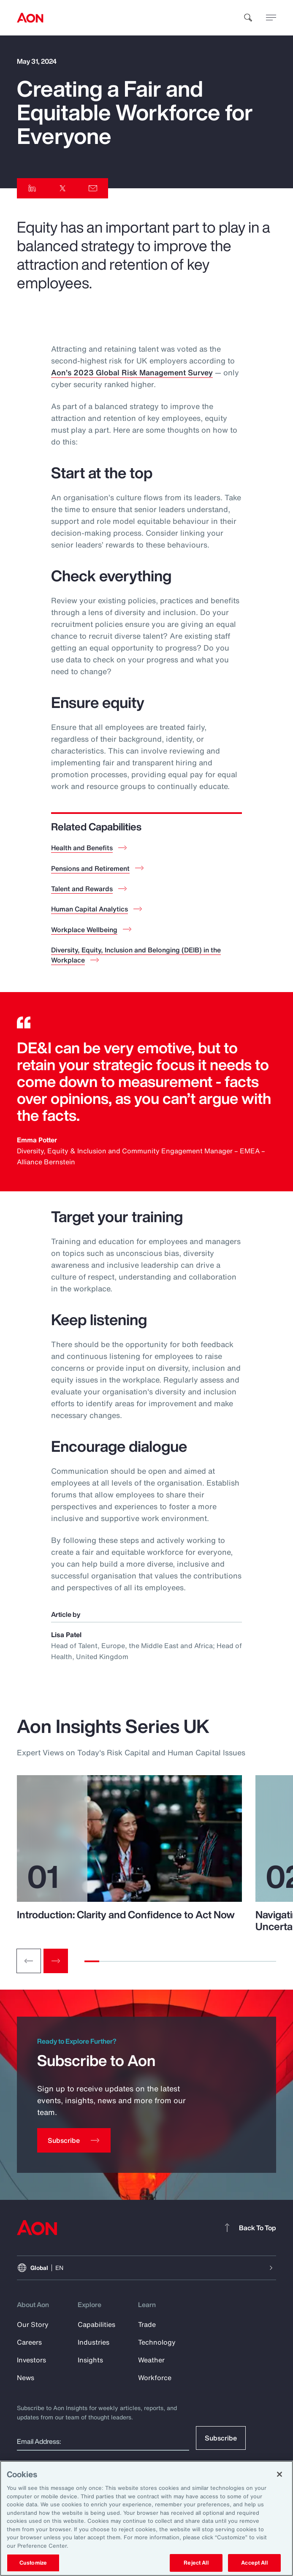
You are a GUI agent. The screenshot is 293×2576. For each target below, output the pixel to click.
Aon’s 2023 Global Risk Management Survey (132, 372)
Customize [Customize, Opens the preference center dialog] (33, 2563)
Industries (93, 2342)
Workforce (154, 2378)
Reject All (196, 2563)
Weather (151, 2360)
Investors (31, 2360)
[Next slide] (56, 1961)
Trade (147, 2324)
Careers (29, 2342)
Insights (90, 2360)
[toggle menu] (271, 17)
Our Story (33, 2324)
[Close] (279, 2474)
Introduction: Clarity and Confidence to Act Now (126, 1914)
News (25, 2378)
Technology (157, 2342)
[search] (248, 17)
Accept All (254, 2563)
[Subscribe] (74, 2140)
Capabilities (96, 2324)
